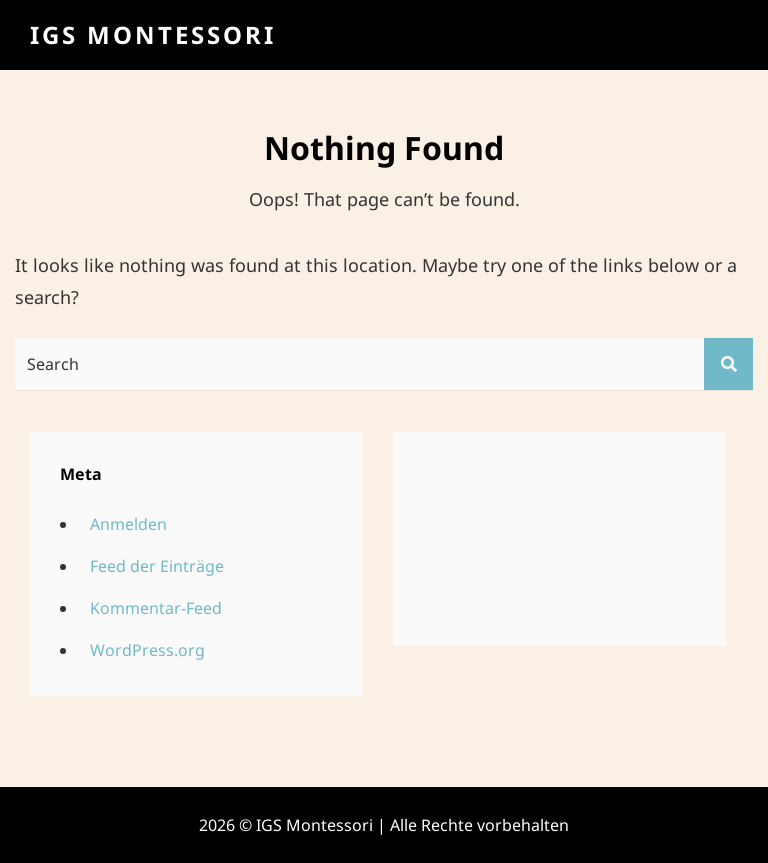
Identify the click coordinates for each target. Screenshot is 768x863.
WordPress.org (147, 650)
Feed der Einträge (157, 566)
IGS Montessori (153, 34)
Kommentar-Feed (156, 608)
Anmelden (128, 524)
